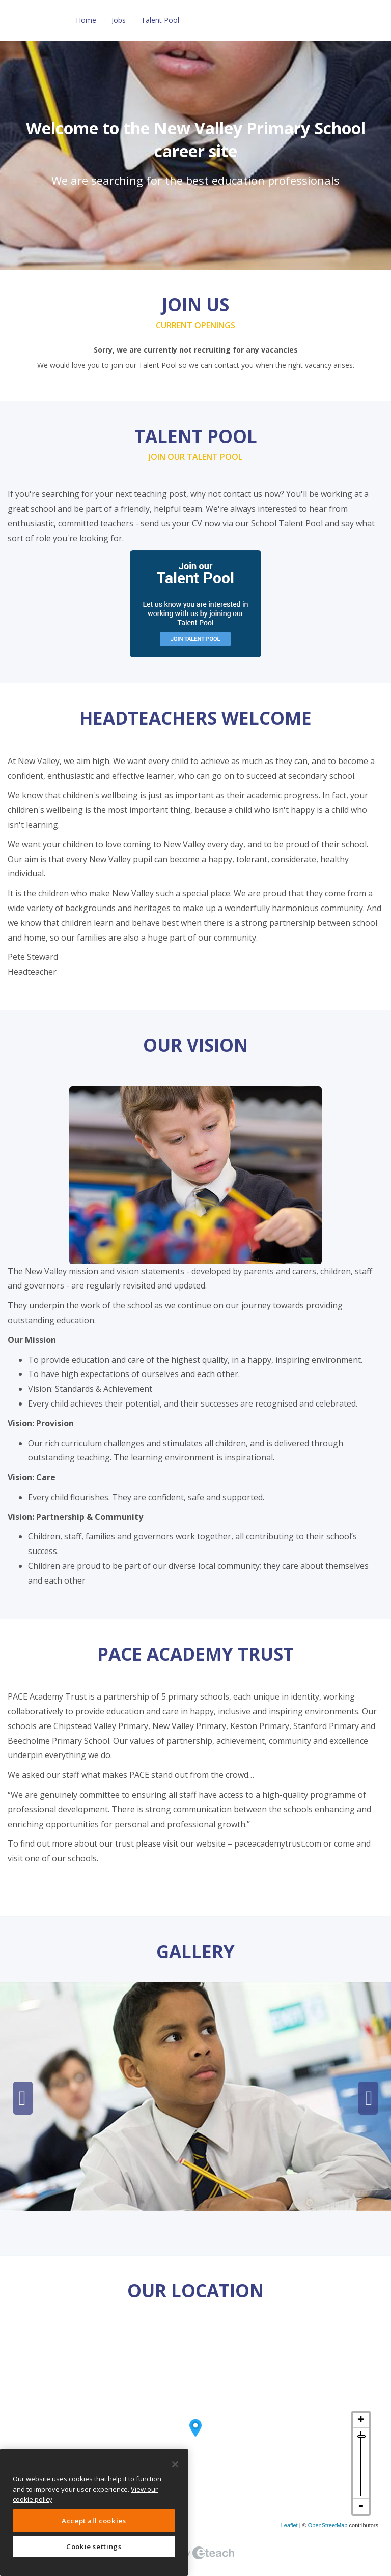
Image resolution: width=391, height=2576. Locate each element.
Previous (23, 2098)
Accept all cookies (94, 2520)
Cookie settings (94, 2546)
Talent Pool (160, 20)
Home (86, 20)
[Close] (175, 2464)
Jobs (118, 20)
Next (368, 2098)
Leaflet (289, 2525)
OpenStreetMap (328, 2525)
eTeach (195, 2553)
